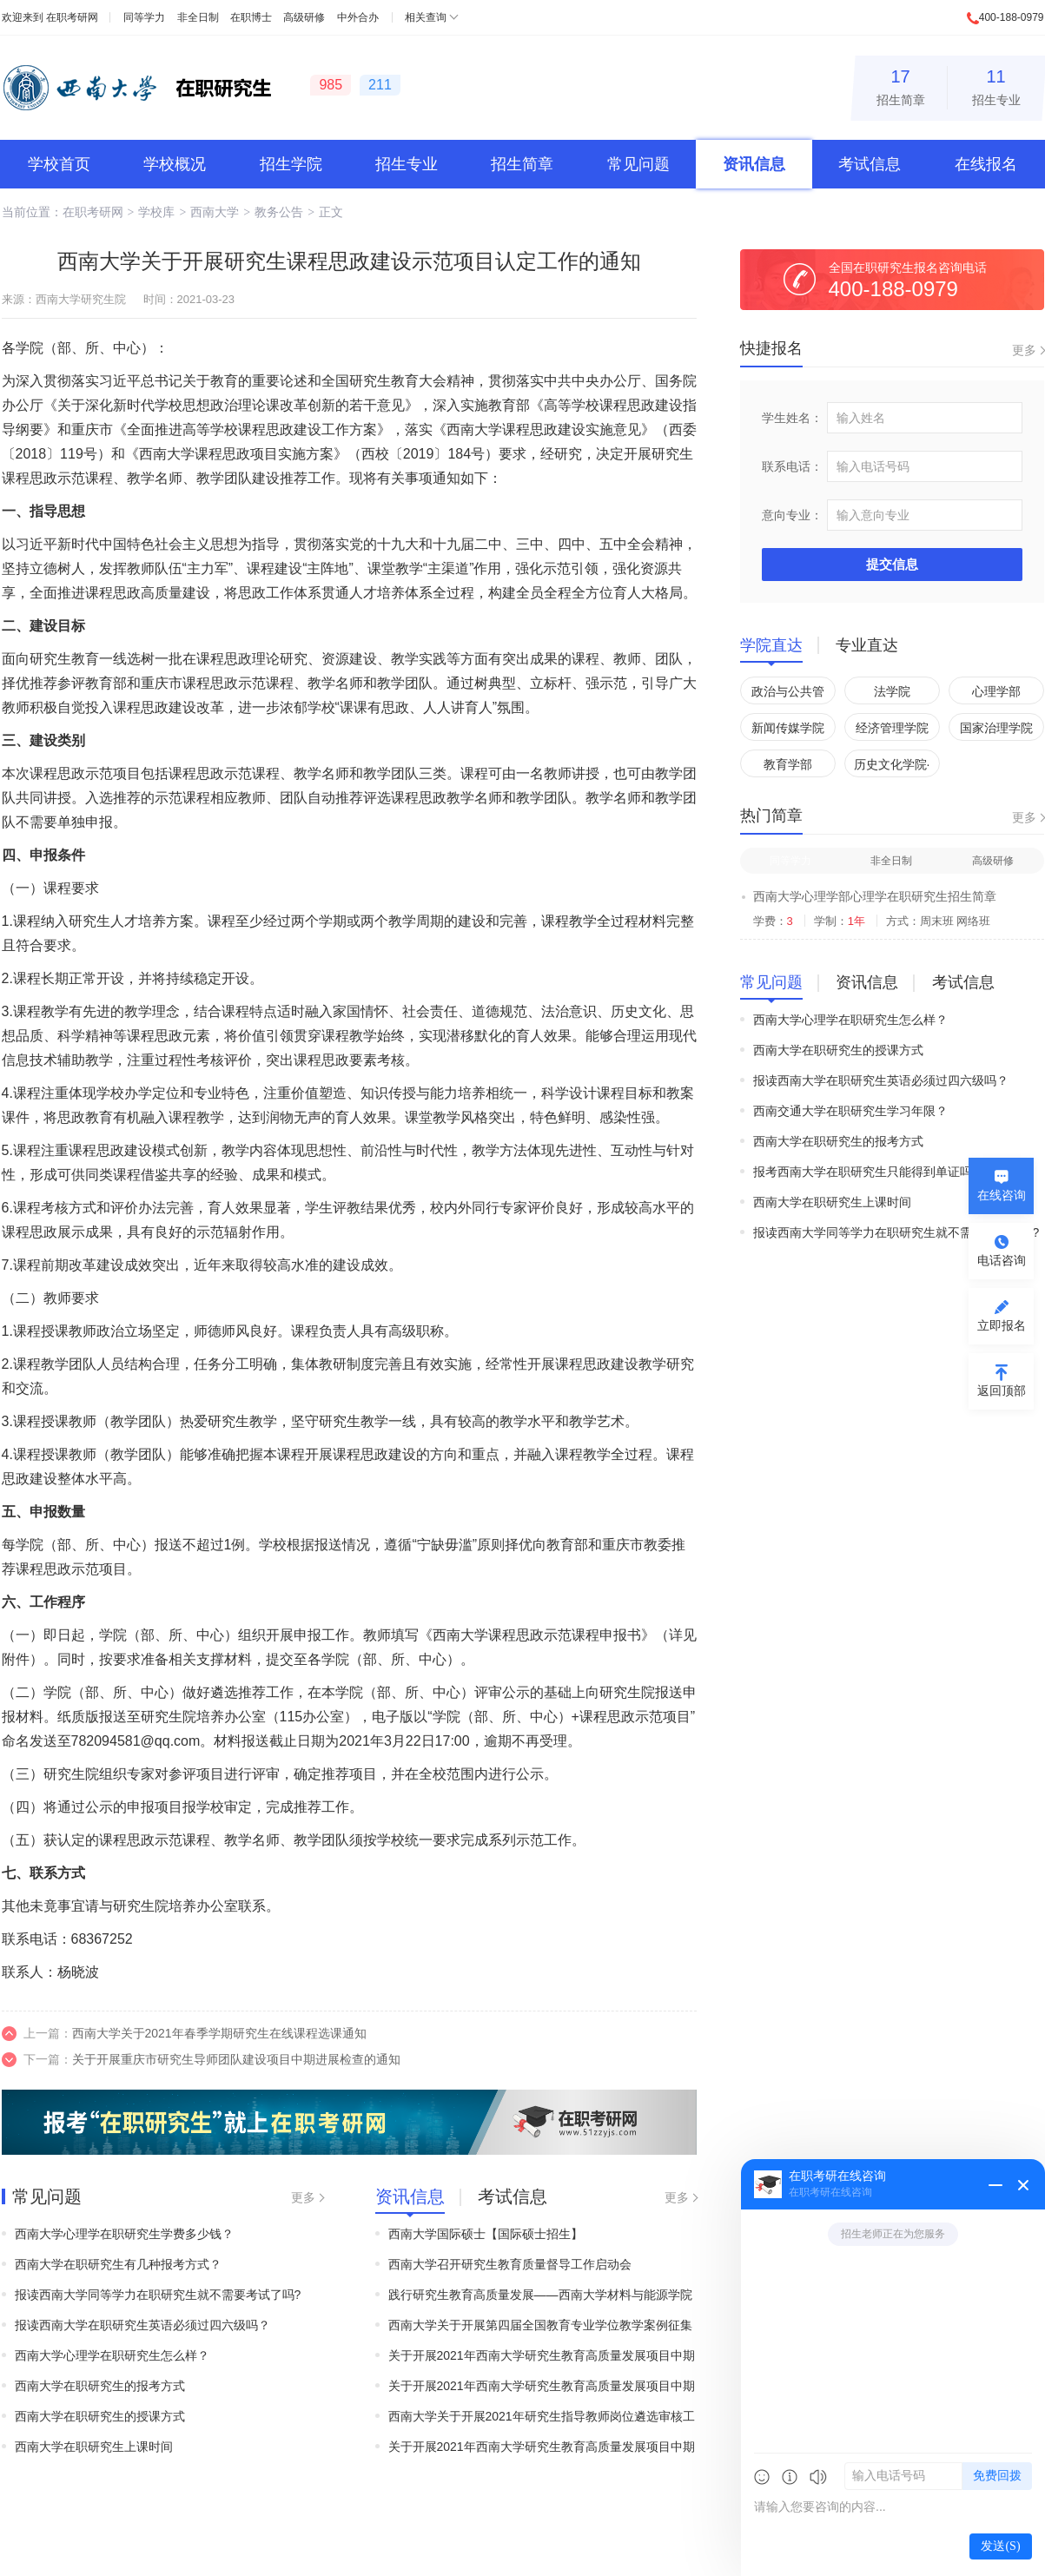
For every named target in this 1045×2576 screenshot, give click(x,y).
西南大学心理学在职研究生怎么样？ (112, 2355)
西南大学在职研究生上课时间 (94, 2447)
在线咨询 (1001, 1195)
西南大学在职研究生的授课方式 (100, 2416)
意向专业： (792, 515)
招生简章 (901, 85)
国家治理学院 (996, 728)
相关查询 (425, 17)
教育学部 (788, 764)
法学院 (892, 691)
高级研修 (304, 17)
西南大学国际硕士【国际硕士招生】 (485, 2234)
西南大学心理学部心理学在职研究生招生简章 (874, 896)
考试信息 (869, 164)
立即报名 (1001, 1325)
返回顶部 (1001, 1390)
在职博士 (251, 17)
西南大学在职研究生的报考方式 (100, 2386)
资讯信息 (754, 164)
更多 (303, 2197)
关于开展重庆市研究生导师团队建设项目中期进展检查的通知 (236, 2059)
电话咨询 (1001, 1260)
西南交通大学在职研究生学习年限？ (850, 1111)
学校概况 (174, 164)
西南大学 (214, 212)
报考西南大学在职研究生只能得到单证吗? (866, 1172)
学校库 (156, 212)
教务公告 (279, 212)
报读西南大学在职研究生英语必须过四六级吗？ (142, 2325)
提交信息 (892, 564)
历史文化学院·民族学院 (892, 767)
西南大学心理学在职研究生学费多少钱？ (124, 2234)
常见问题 (638, 164)
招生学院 (291, 164)
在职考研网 (72, 17)
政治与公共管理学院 (787, 694)
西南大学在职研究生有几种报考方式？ (118, 2264)
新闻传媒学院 (787, 728)
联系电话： (792, 466)
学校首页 (59, 164)
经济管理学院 (892, 728)
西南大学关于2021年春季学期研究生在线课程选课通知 (219, 2033)
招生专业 (996, 85)
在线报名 (986, 164)
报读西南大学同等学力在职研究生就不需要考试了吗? (158, 2295)
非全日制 (198, 17)
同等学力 (144, 17)
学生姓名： (792, 418)
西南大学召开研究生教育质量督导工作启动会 (510, 2264)
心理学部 (996, 691)
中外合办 (358, 17)
